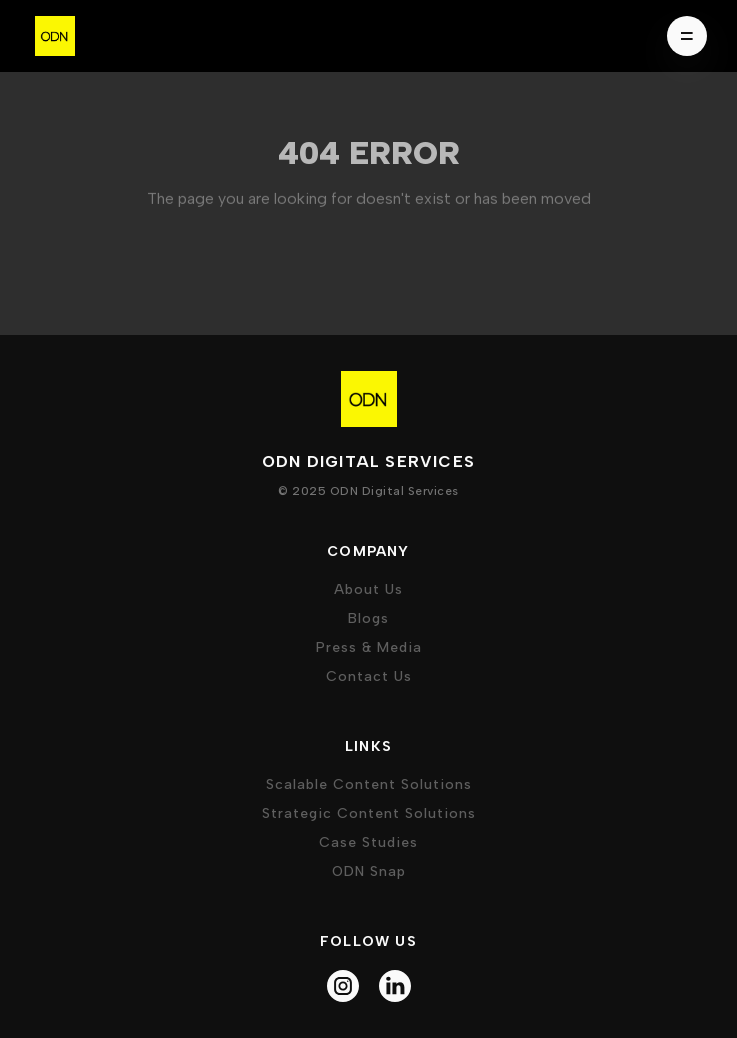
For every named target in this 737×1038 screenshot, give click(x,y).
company (368, 551)
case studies (368, 842)
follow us (368, 941)
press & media (369, 647)
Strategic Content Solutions (369, 813)
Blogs (368, 618)
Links (368, 746)
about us (368, 589)
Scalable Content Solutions (369, 784)
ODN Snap (369, 871)
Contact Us (369, 676)
